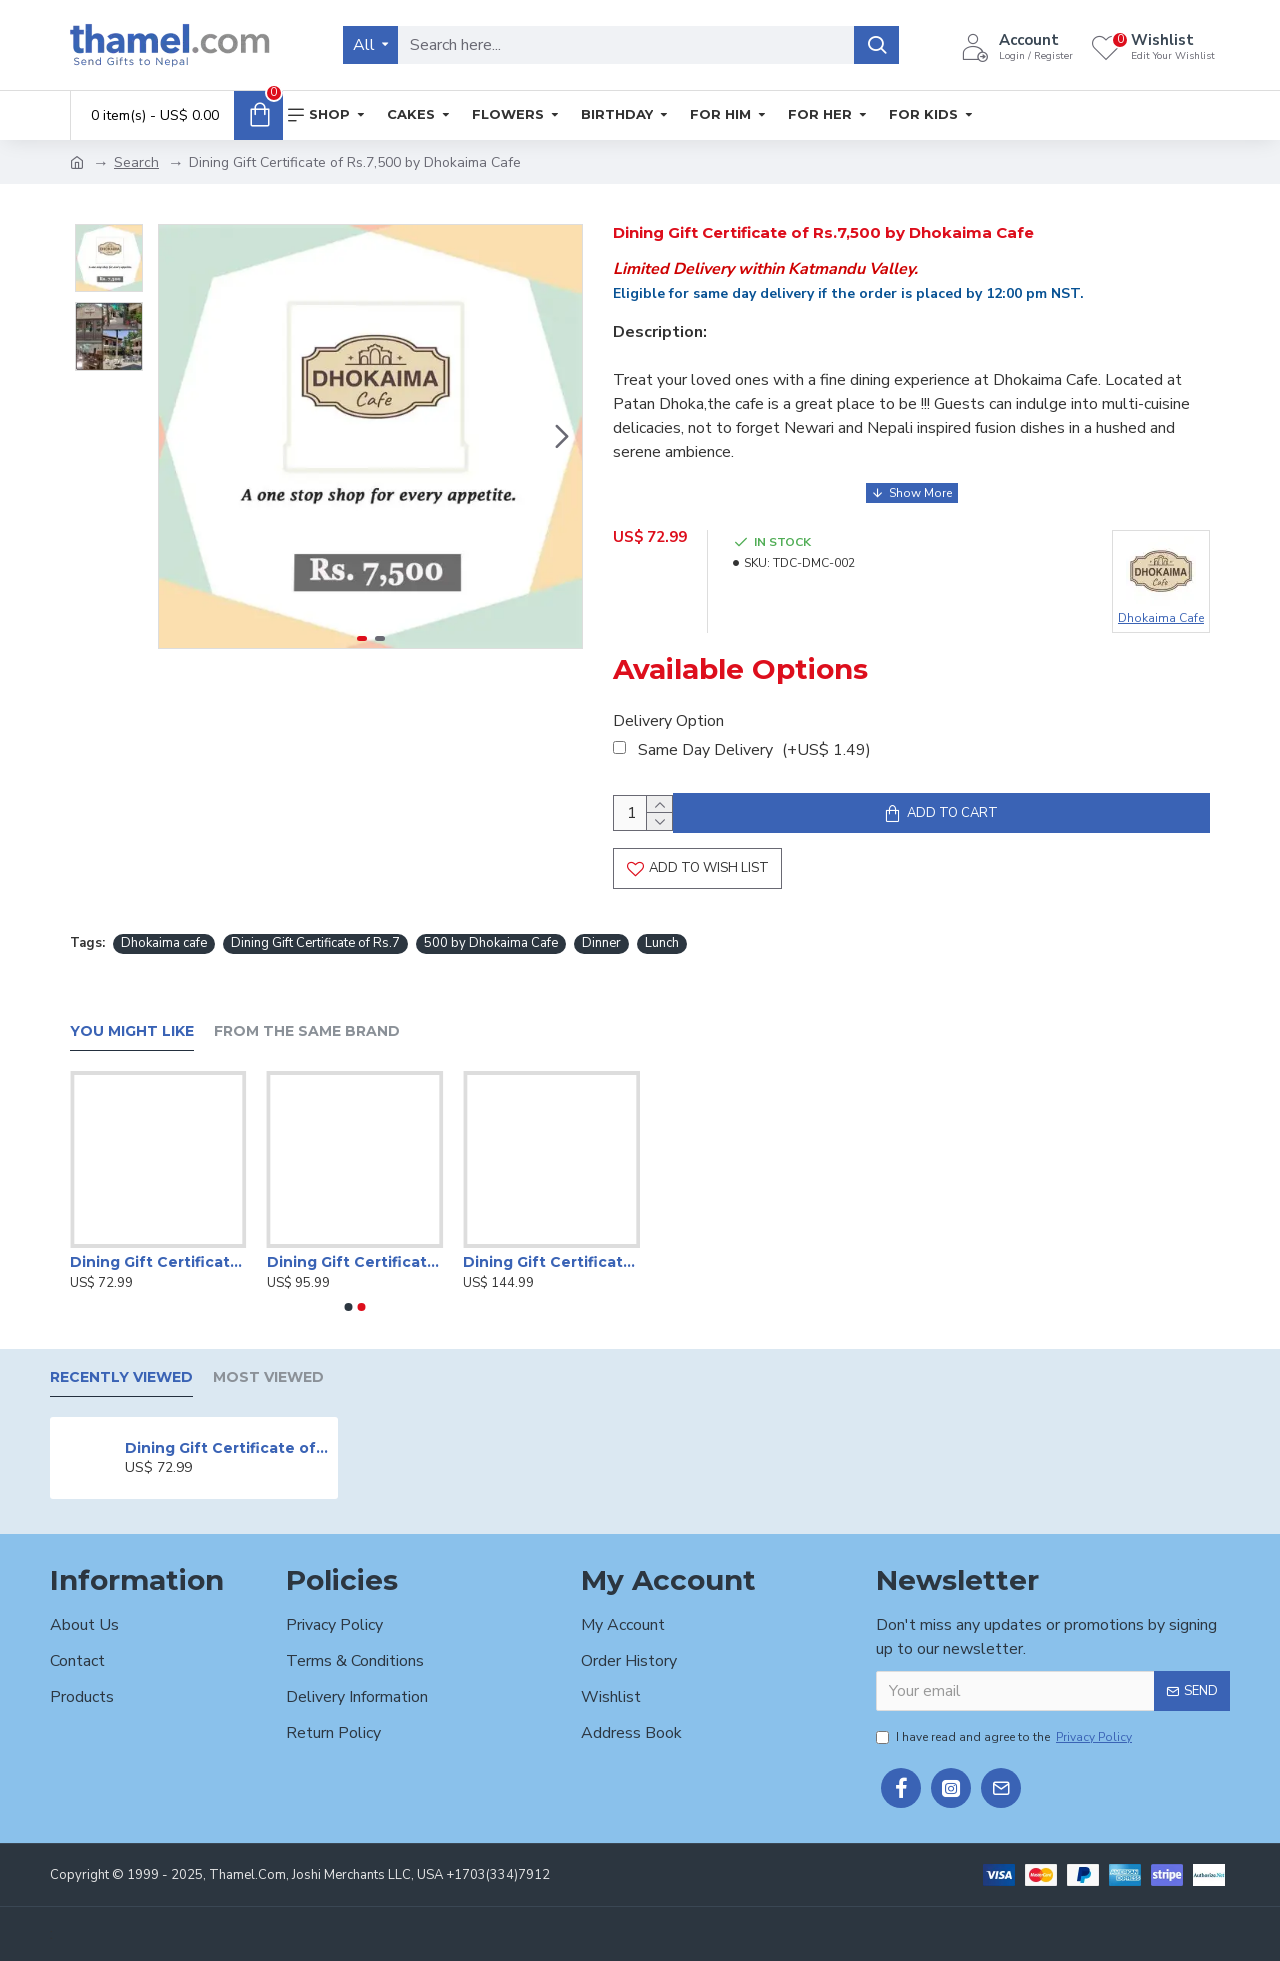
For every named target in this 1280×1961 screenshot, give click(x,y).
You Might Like (132, 1031)
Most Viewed (268, 1377)
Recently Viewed (121, 1377)
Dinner (601, 945)
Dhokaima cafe (164, 945)
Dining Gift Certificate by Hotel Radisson (158, 1262)
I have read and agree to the (1005, 1737)
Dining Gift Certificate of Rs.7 (315, 945)
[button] (562, 437)
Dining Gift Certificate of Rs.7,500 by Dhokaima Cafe (227, 1448)
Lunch (662, 945)
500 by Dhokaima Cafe (491, 945)
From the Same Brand (307, 1031)
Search (136, 162)
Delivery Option (668, 709)
